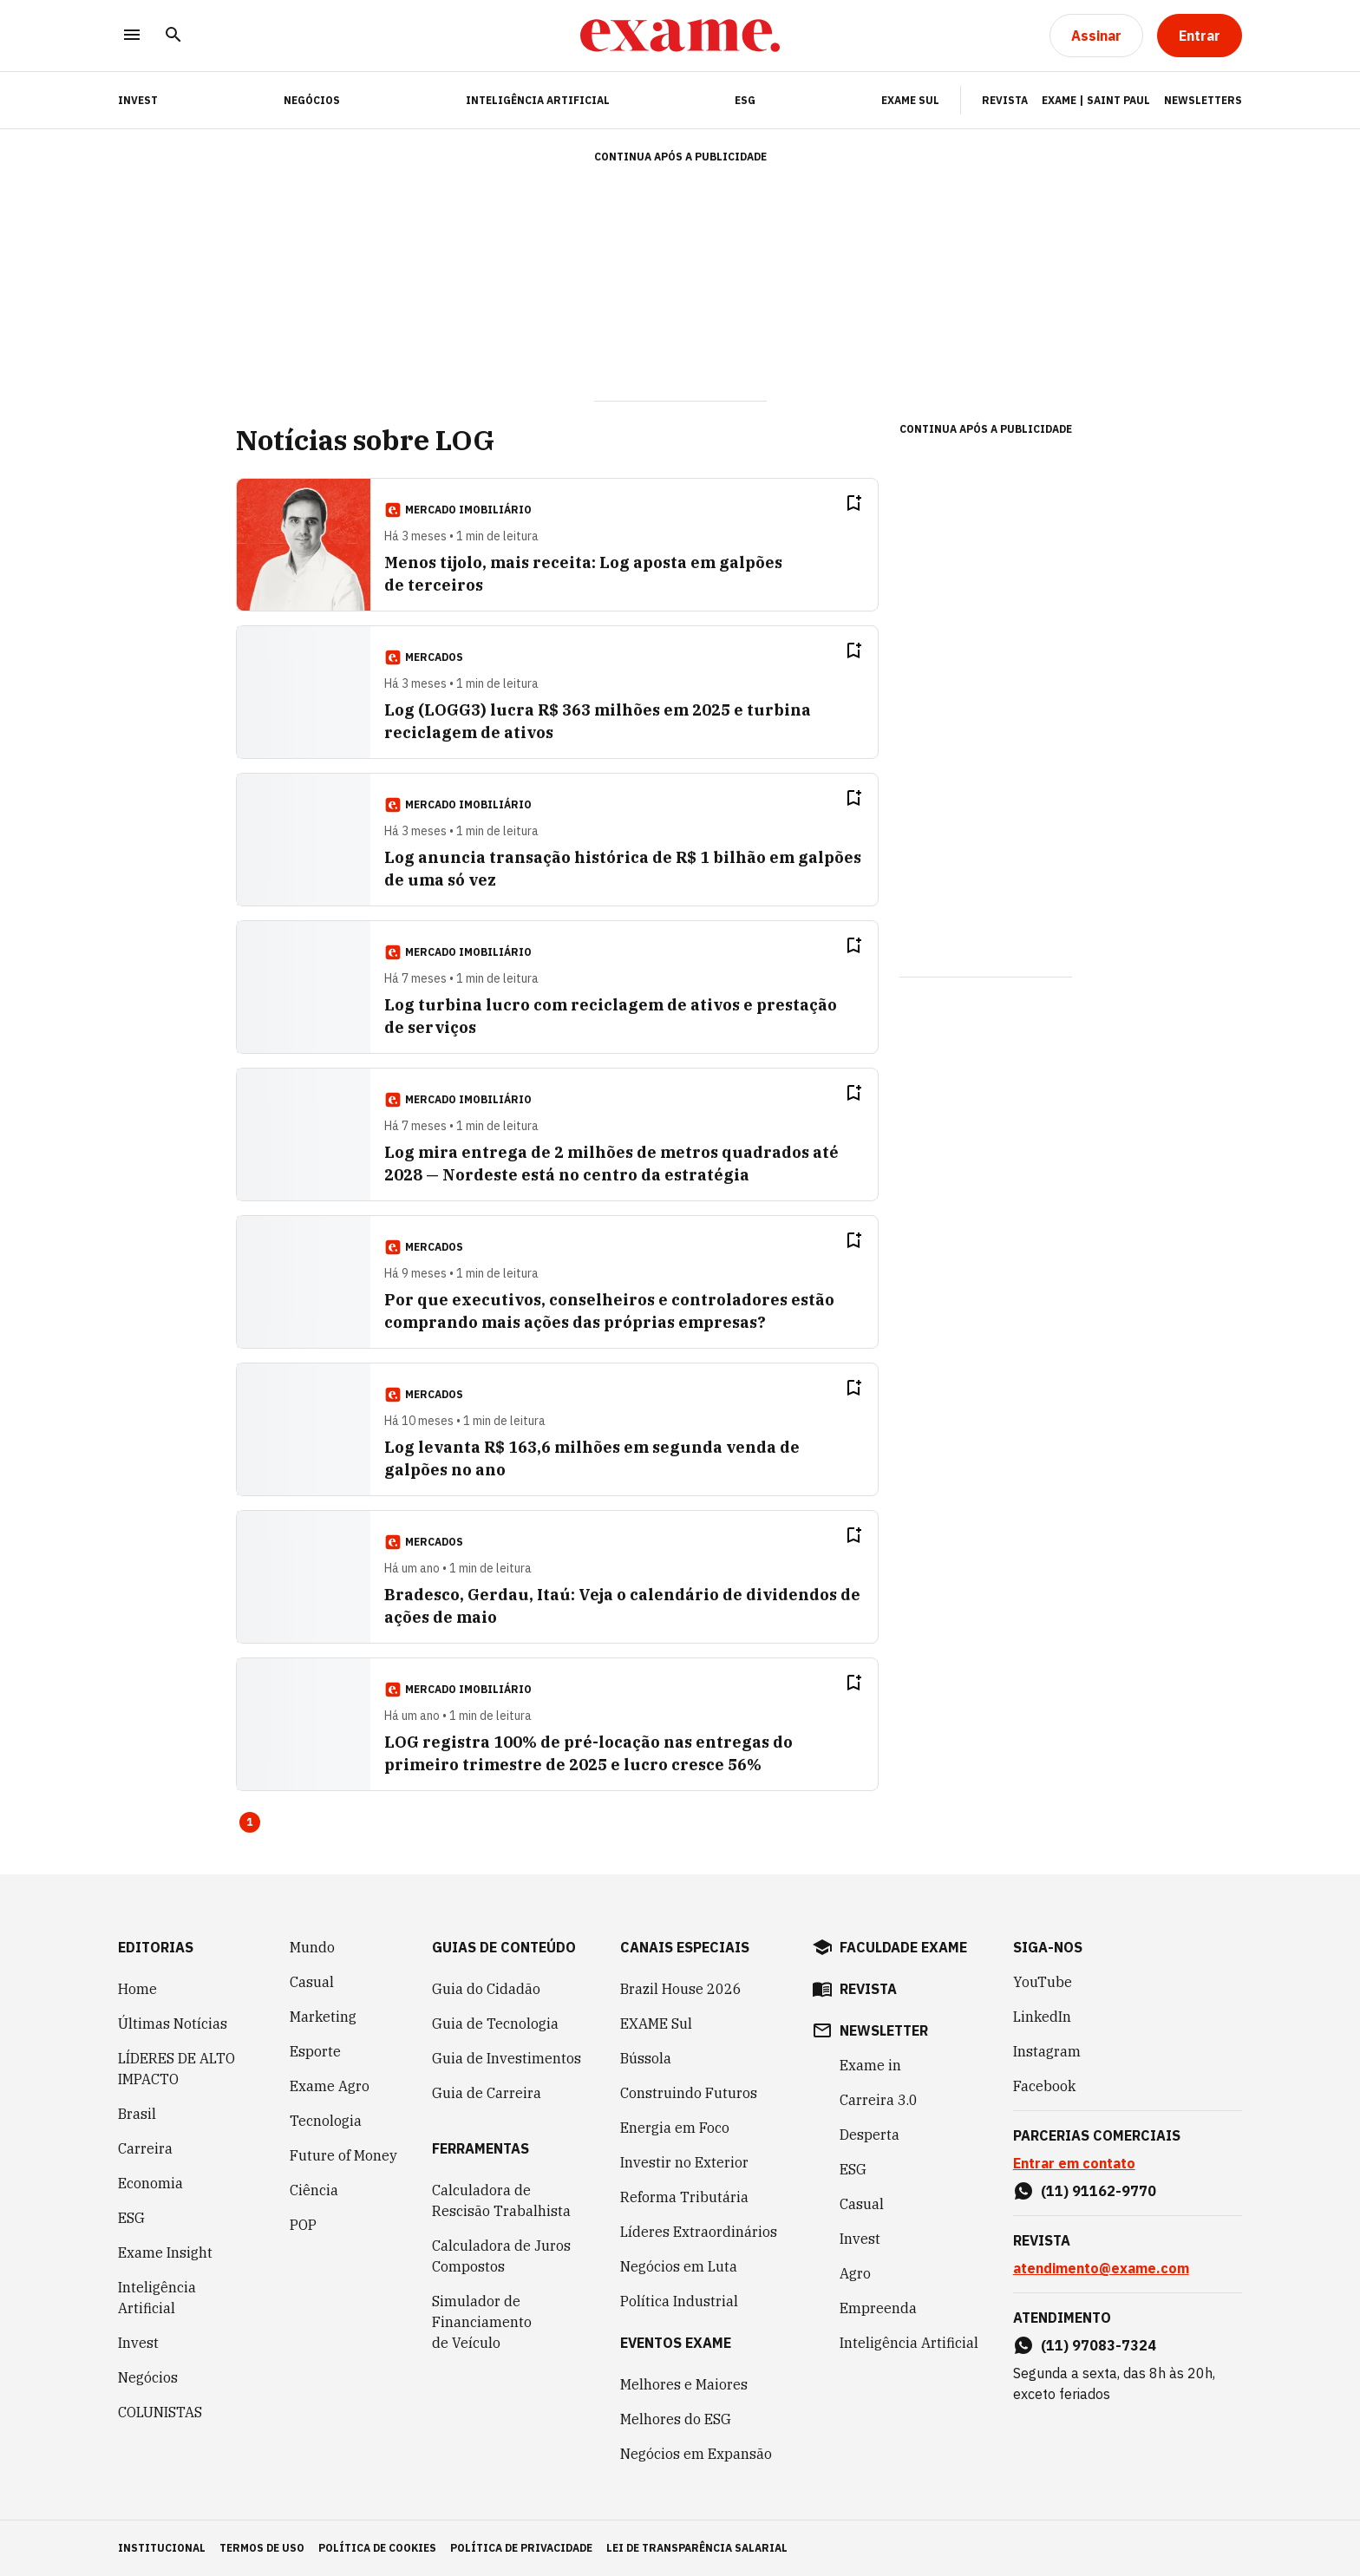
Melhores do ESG (675, 2419)
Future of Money (343, 2155)
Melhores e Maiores (684, 2384)
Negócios (312, 100)
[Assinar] (1096, 35)
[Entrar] (1199, 35)
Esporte (315, 2051)
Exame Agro (329, 2086)
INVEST (138, 100)
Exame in (870, 2065)
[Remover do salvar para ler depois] (853, 503)
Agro (855, 2273)
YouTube (1042, 1982)
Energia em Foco (674, 2127)
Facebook (1044, 2086)
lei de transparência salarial (697, 2547)
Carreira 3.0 (879, 2100)
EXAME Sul (910, 100)
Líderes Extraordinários (698, 2231)
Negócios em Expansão (696, 2453)
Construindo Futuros (688, 2093)
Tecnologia (326, 2120)
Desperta (869, 2134)
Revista (1005, 100)
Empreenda (878, 2308)
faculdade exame (903, 1947)
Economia (150, 2183)
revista (868, 1988)
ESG (745, 100)
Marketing (323, 2016)
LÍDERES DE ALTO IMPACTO (176, 2069)
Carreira (145, 2148)
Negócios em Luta (678, 2266)
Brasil (137, 2113)
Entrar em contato (1074, 2163)
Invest (138, 2342)
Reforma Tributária (684, 2197)
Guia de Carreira (486, 2093)
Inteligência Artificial (538, 100)
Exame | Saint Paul (1096, 100)
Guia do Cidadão (486, 1988)
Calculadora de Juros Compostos (501, 2256)
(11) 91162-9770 (1098, 2191)
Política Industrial (679, 2301)
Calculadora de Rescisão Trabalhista (501, 2200)
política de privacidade (521, 2547)
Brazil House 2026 (681, 1988)
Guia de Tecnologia (495, 2023)
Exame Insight (165, 2252)
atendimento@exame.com (1101, 2268)
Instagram (1047, 2051)
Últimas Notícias (172, 2023)
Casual (312, 1982)
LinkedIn (1042, 2016)
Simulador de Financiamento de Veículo (482, 2321)
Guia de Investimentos (506, 2058)
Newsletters (1203, 100)
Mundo (312, 1947)
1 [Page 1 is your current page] (249, 1821)
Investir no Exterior (684, 2162)
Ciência (314, 2190)
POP (303, 2224)
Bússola (645, 2058)
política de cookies (377, 2547)
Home (137, 1988)
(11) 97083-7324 (1098, 2345)
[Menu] (132, 36)
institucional (162, 2547)
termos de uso (261, 2547)
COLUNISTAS (160, 2412)
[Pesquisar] (173, 36)
